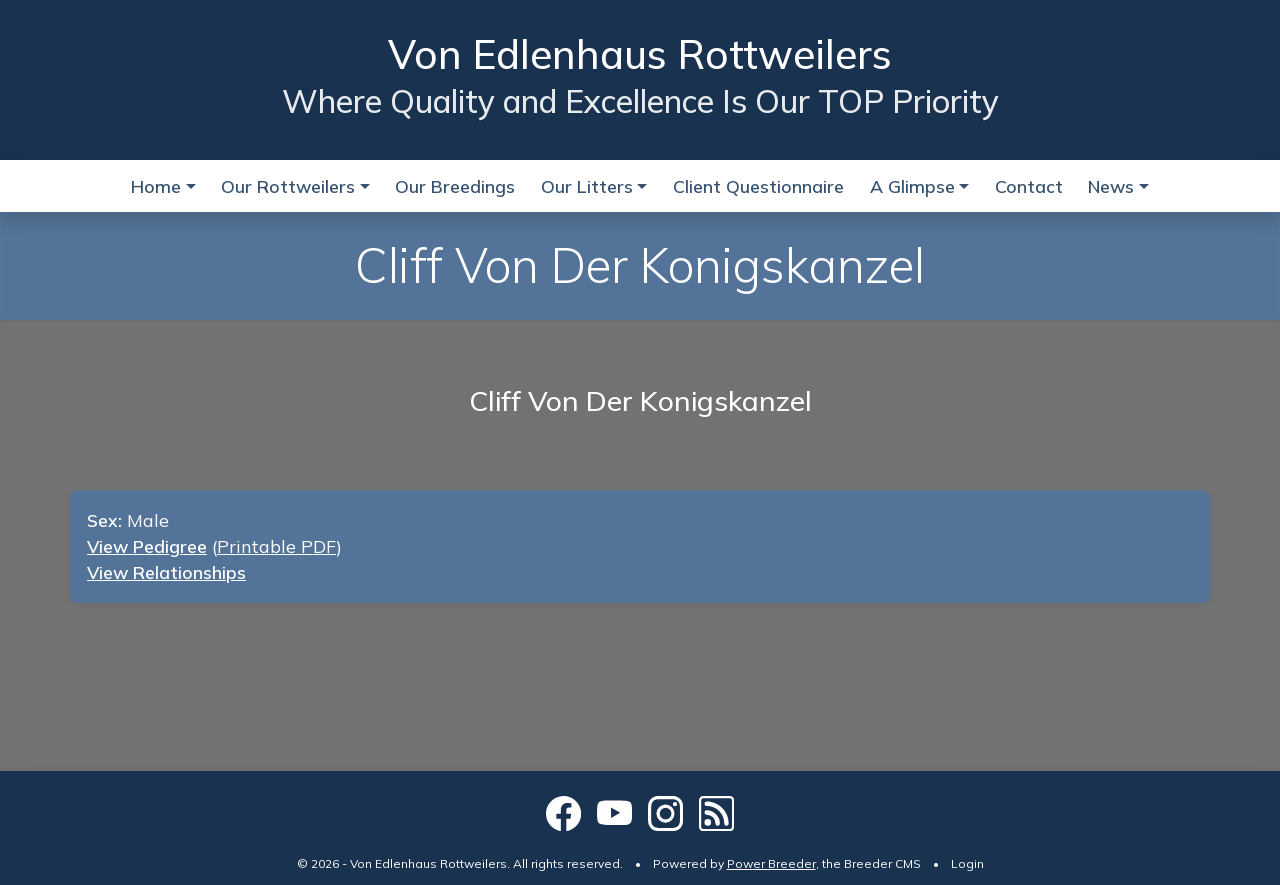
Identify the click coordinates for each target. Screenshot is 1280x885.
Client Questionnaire (758, 186)
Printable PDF (276, 546)
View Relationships (166, 572)
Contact (1029, 186)
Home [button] (156, 186)
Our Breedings (455, 186)
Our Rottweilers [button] (288, 186)
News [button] (1111, 186)
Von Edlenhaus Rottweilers (640, 54)
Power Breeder (771, 863)
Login (967, 863)
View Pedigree (147, 546)
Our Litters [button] (587, 186)
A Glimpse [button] (912, 186)
